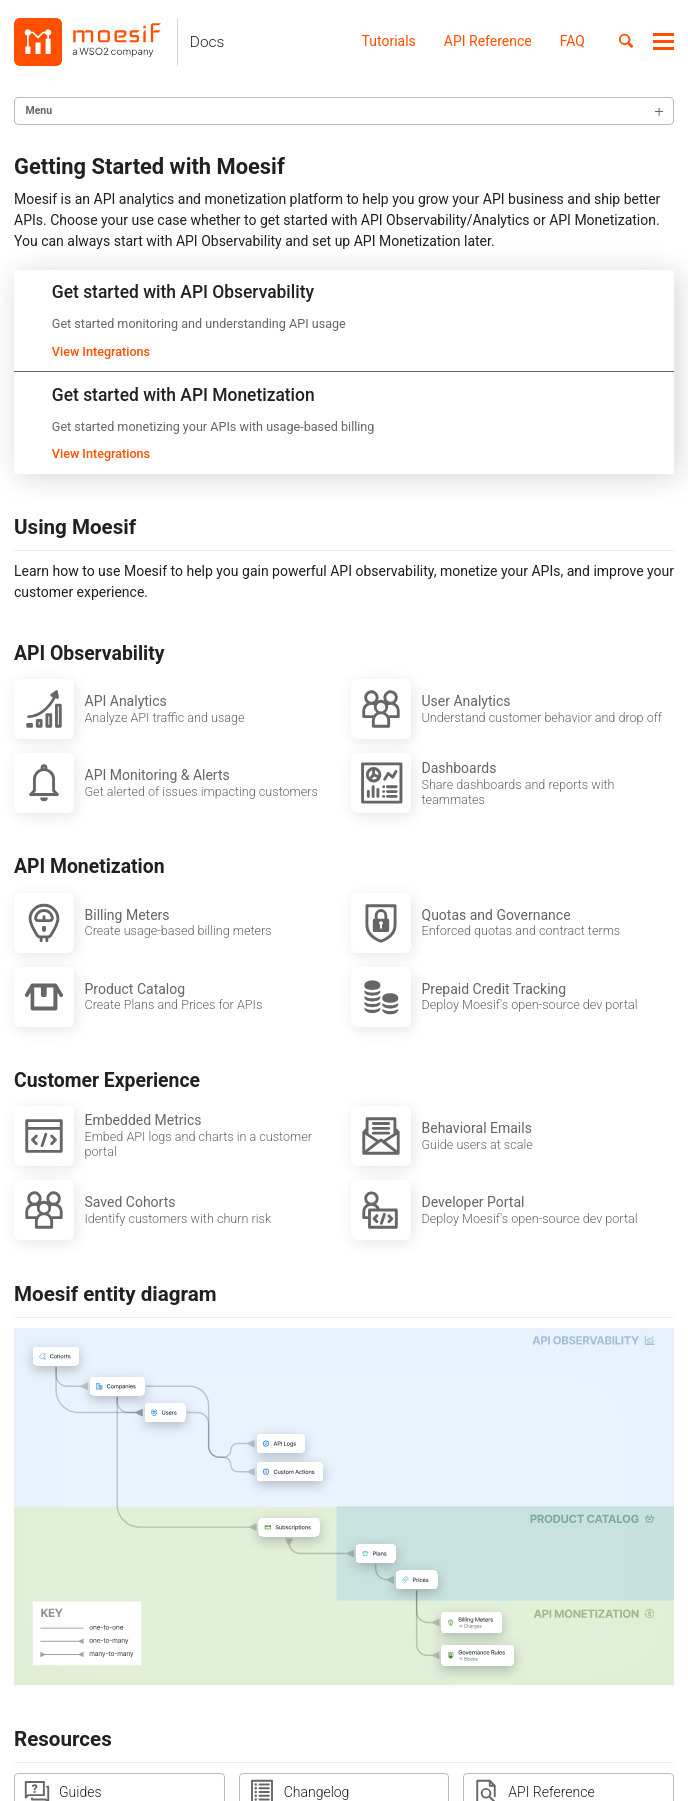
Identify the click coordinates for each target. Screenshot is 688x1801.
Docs (207, 42)
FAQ (572, 41)
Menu (39, 110)
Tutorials (389, 41)
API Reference (488, 41)
